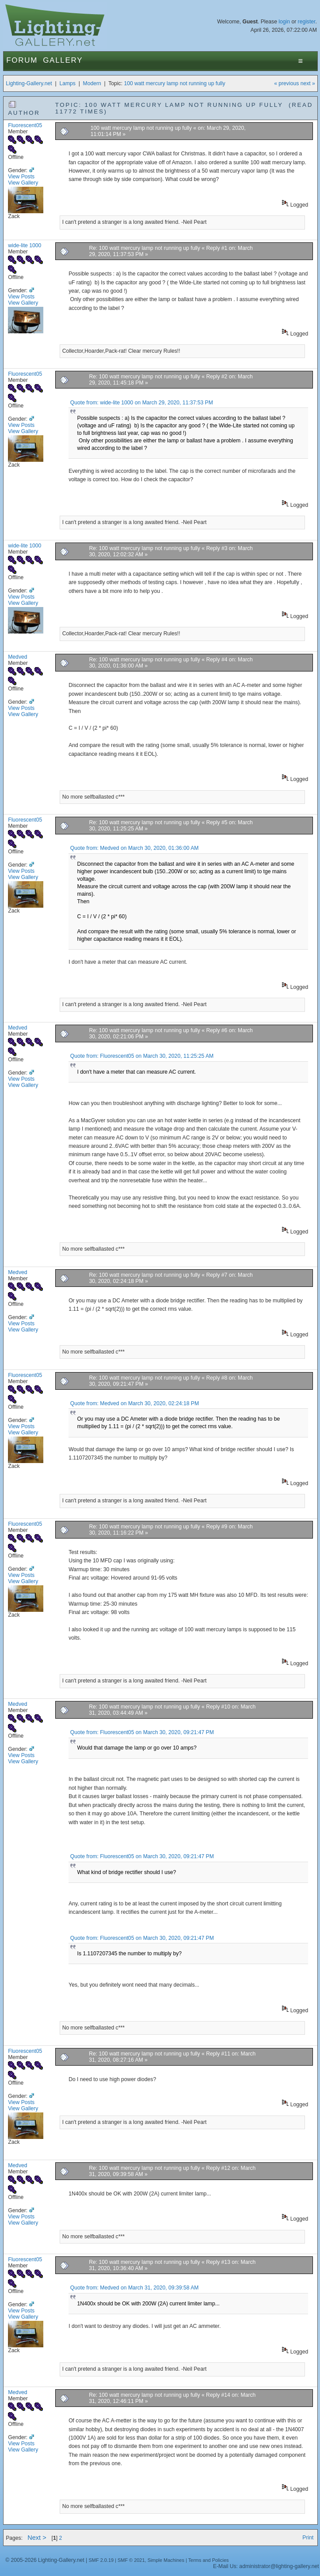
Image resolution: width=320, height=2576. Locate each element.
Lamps (67, 83)
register (307, 22)
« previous (286, 83)
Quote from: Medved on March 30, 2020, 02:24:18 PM (134, 1403)
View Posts (21, 176)
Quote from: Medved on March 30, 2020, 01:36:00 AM (134, 848)
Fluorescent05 (25, 125)
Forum (22, 60)
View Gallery (23, 183)
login (284, 22)
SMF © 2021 (131, 2560)
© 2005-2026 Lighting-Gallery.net (44, 2560)
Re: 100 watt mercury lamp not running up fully (144, 248)
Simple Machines (166, 2560)
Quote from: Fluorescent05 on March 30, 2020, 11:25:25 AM (141, 1056)
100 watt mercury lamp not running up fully (174, 83)
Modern (92, 83)
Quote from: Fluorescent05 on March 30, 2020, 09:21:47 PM (142, 1732)
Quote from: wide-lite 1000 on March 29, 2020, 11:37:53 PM (141, 403)
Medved (17, 657)
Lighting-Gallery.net (29, 83)
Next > (36, 2537)
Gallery (63, 60)
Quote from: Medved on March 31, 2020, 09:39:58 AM (134, 2288)
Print (307, 2538)
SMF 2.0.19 (101, 2560)
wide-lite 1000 (24, 245)
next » (308, 83)
